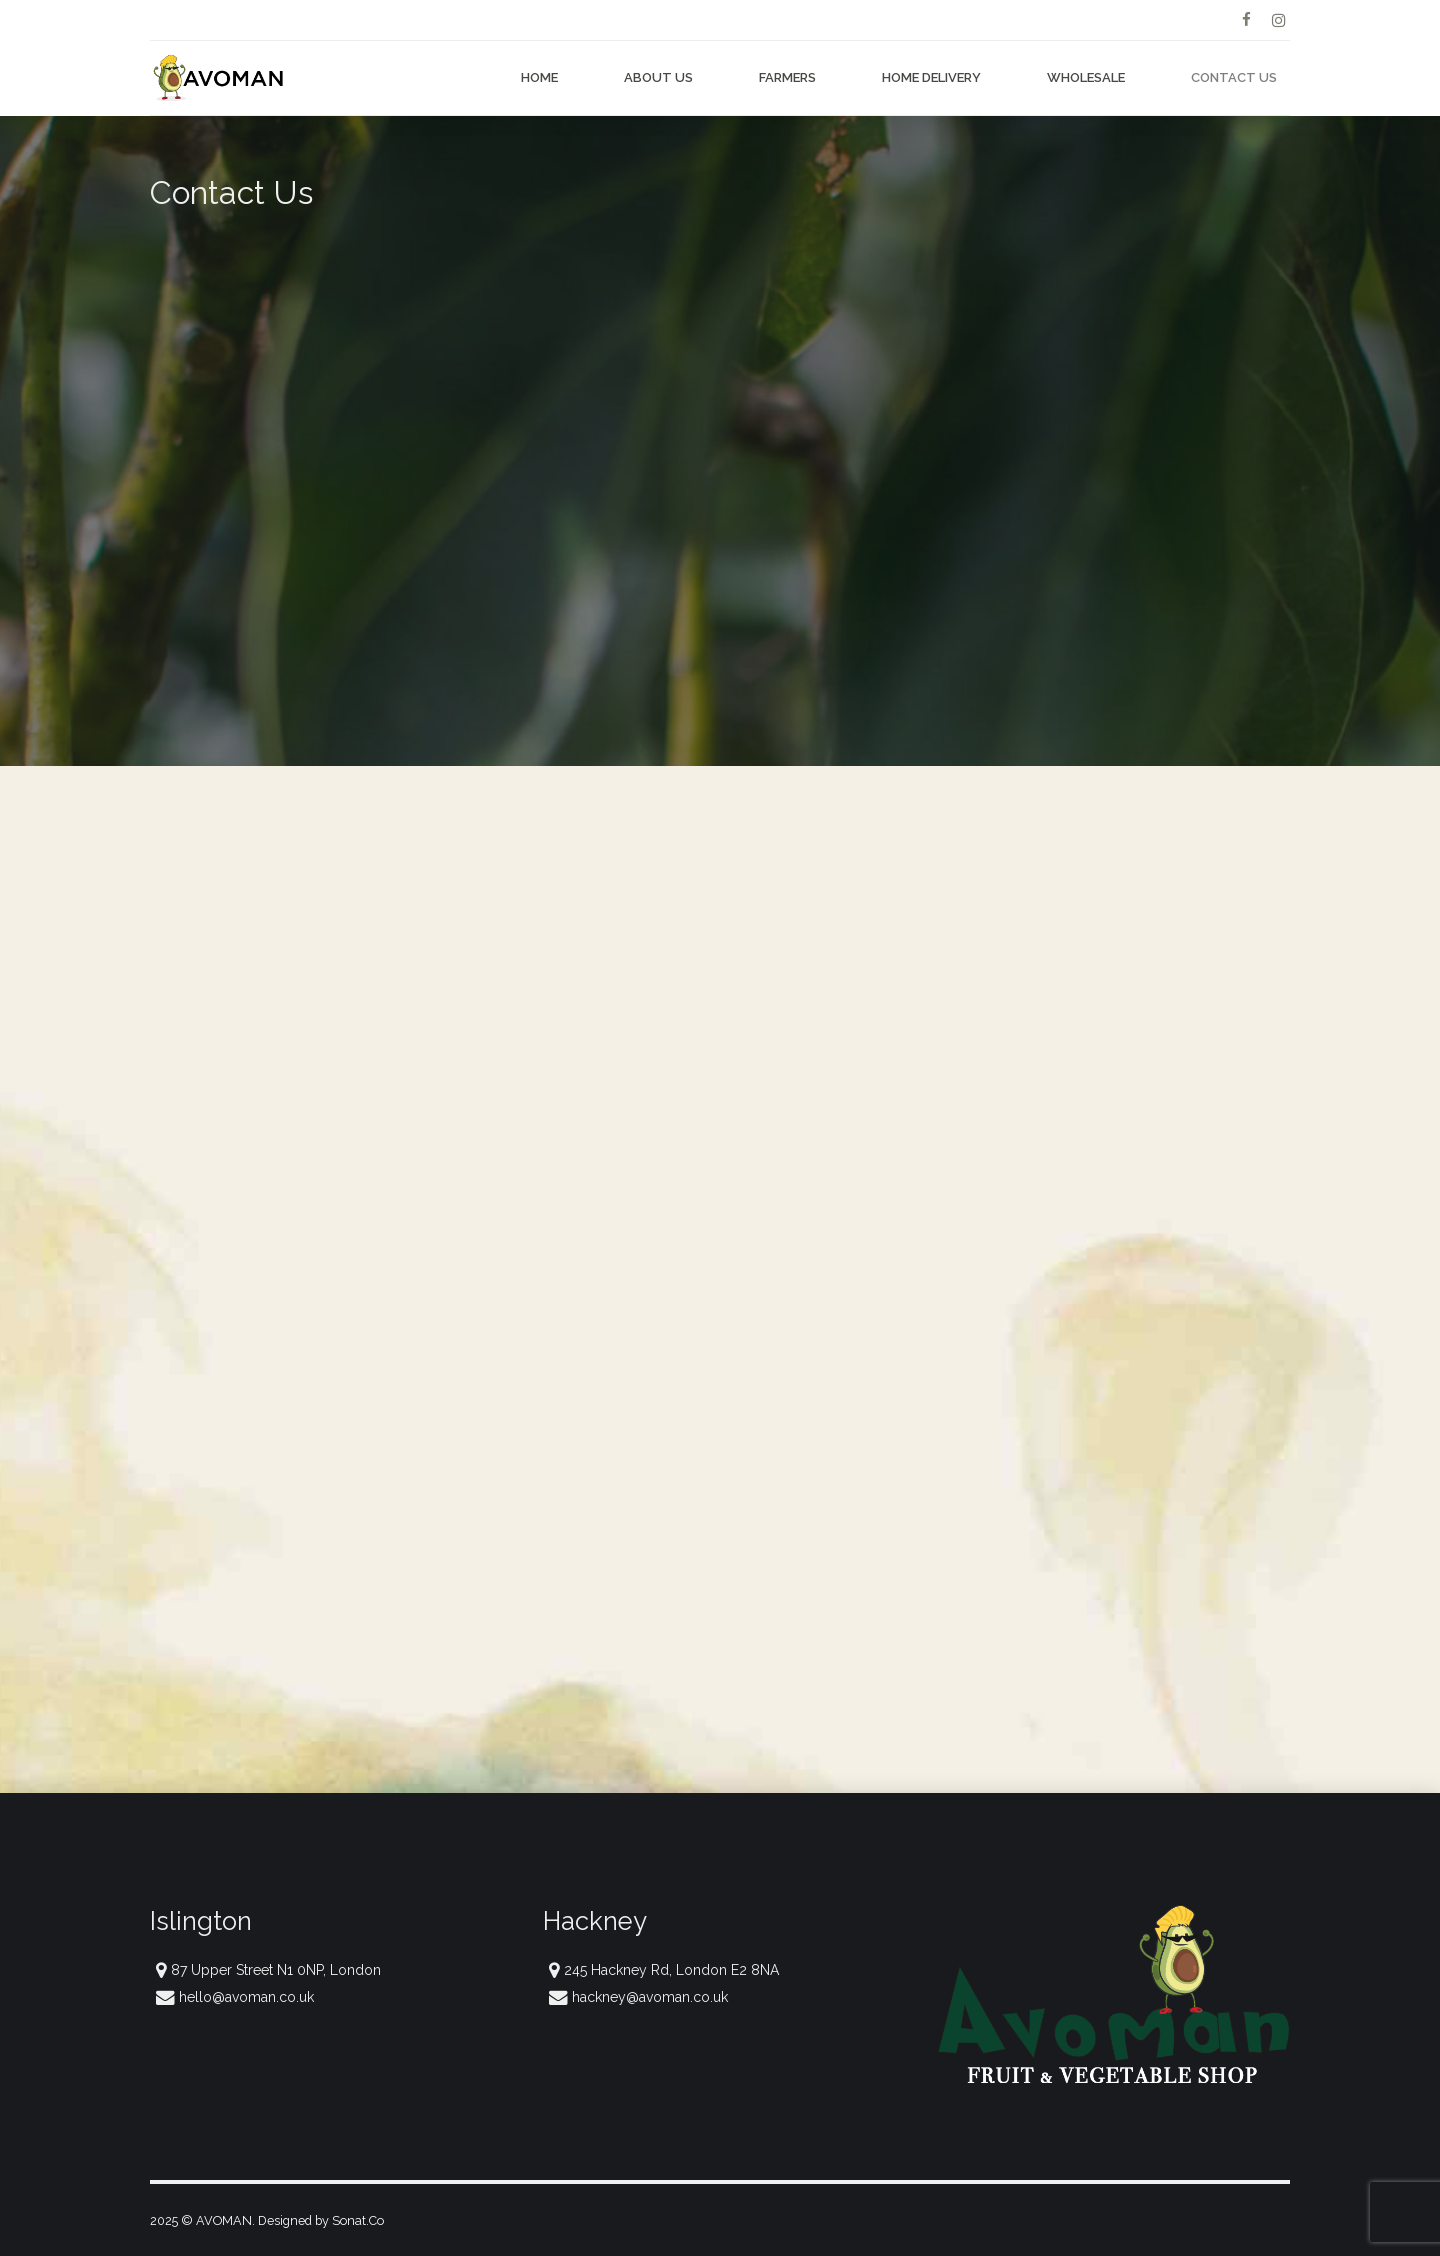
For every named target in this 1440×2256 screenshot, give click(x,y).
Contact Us (1234, 77)
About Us (658, 77)
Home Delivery (931, 77)
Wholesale (1086, 77)
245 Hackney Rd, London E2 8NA (671, 1970)
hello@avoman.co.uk (246, 1997)
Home (539, 77)
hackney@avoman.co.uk (650, 1997)
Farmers (787, 77)
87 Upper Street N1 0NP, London (276, 1970)
